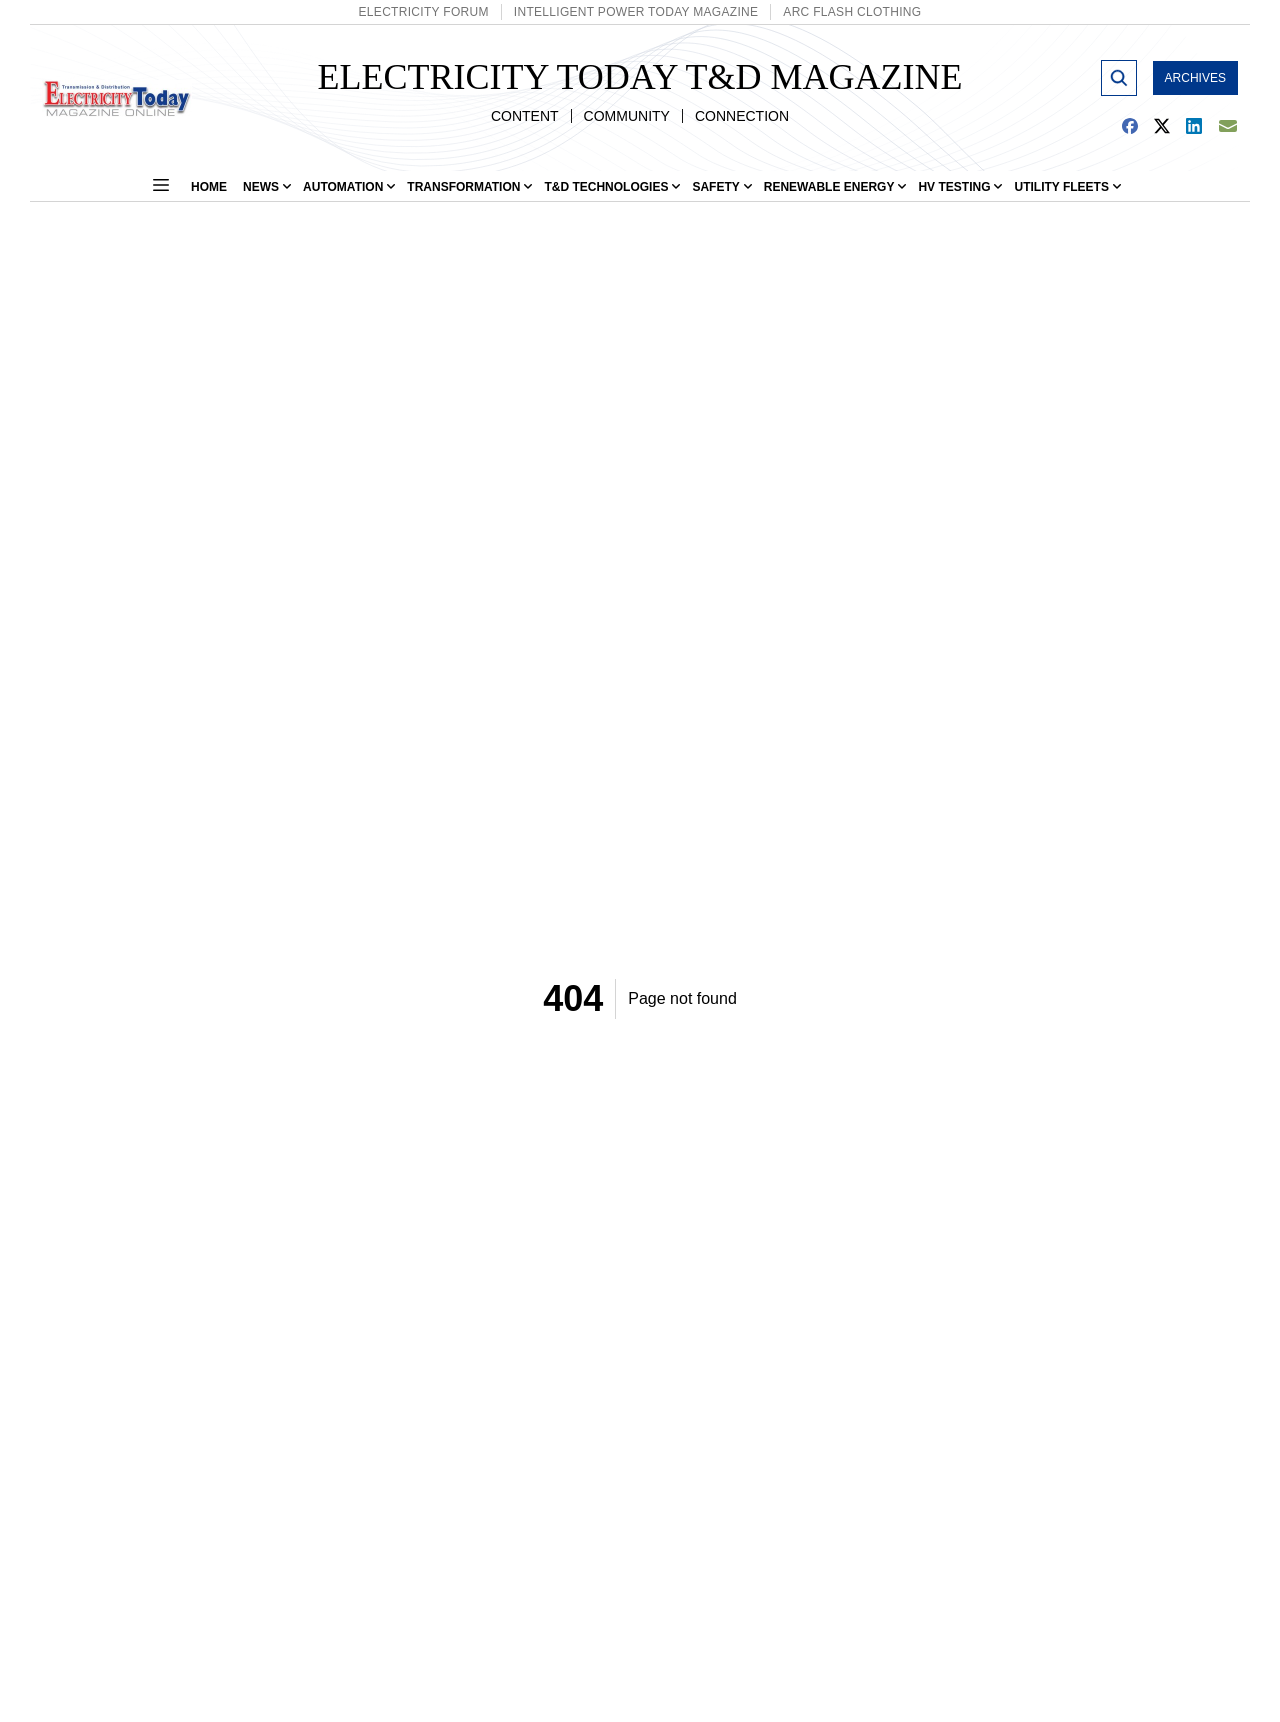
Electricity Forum (424, 12)
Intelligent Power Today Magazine (636, 12)
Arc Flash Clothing (852, 12)
